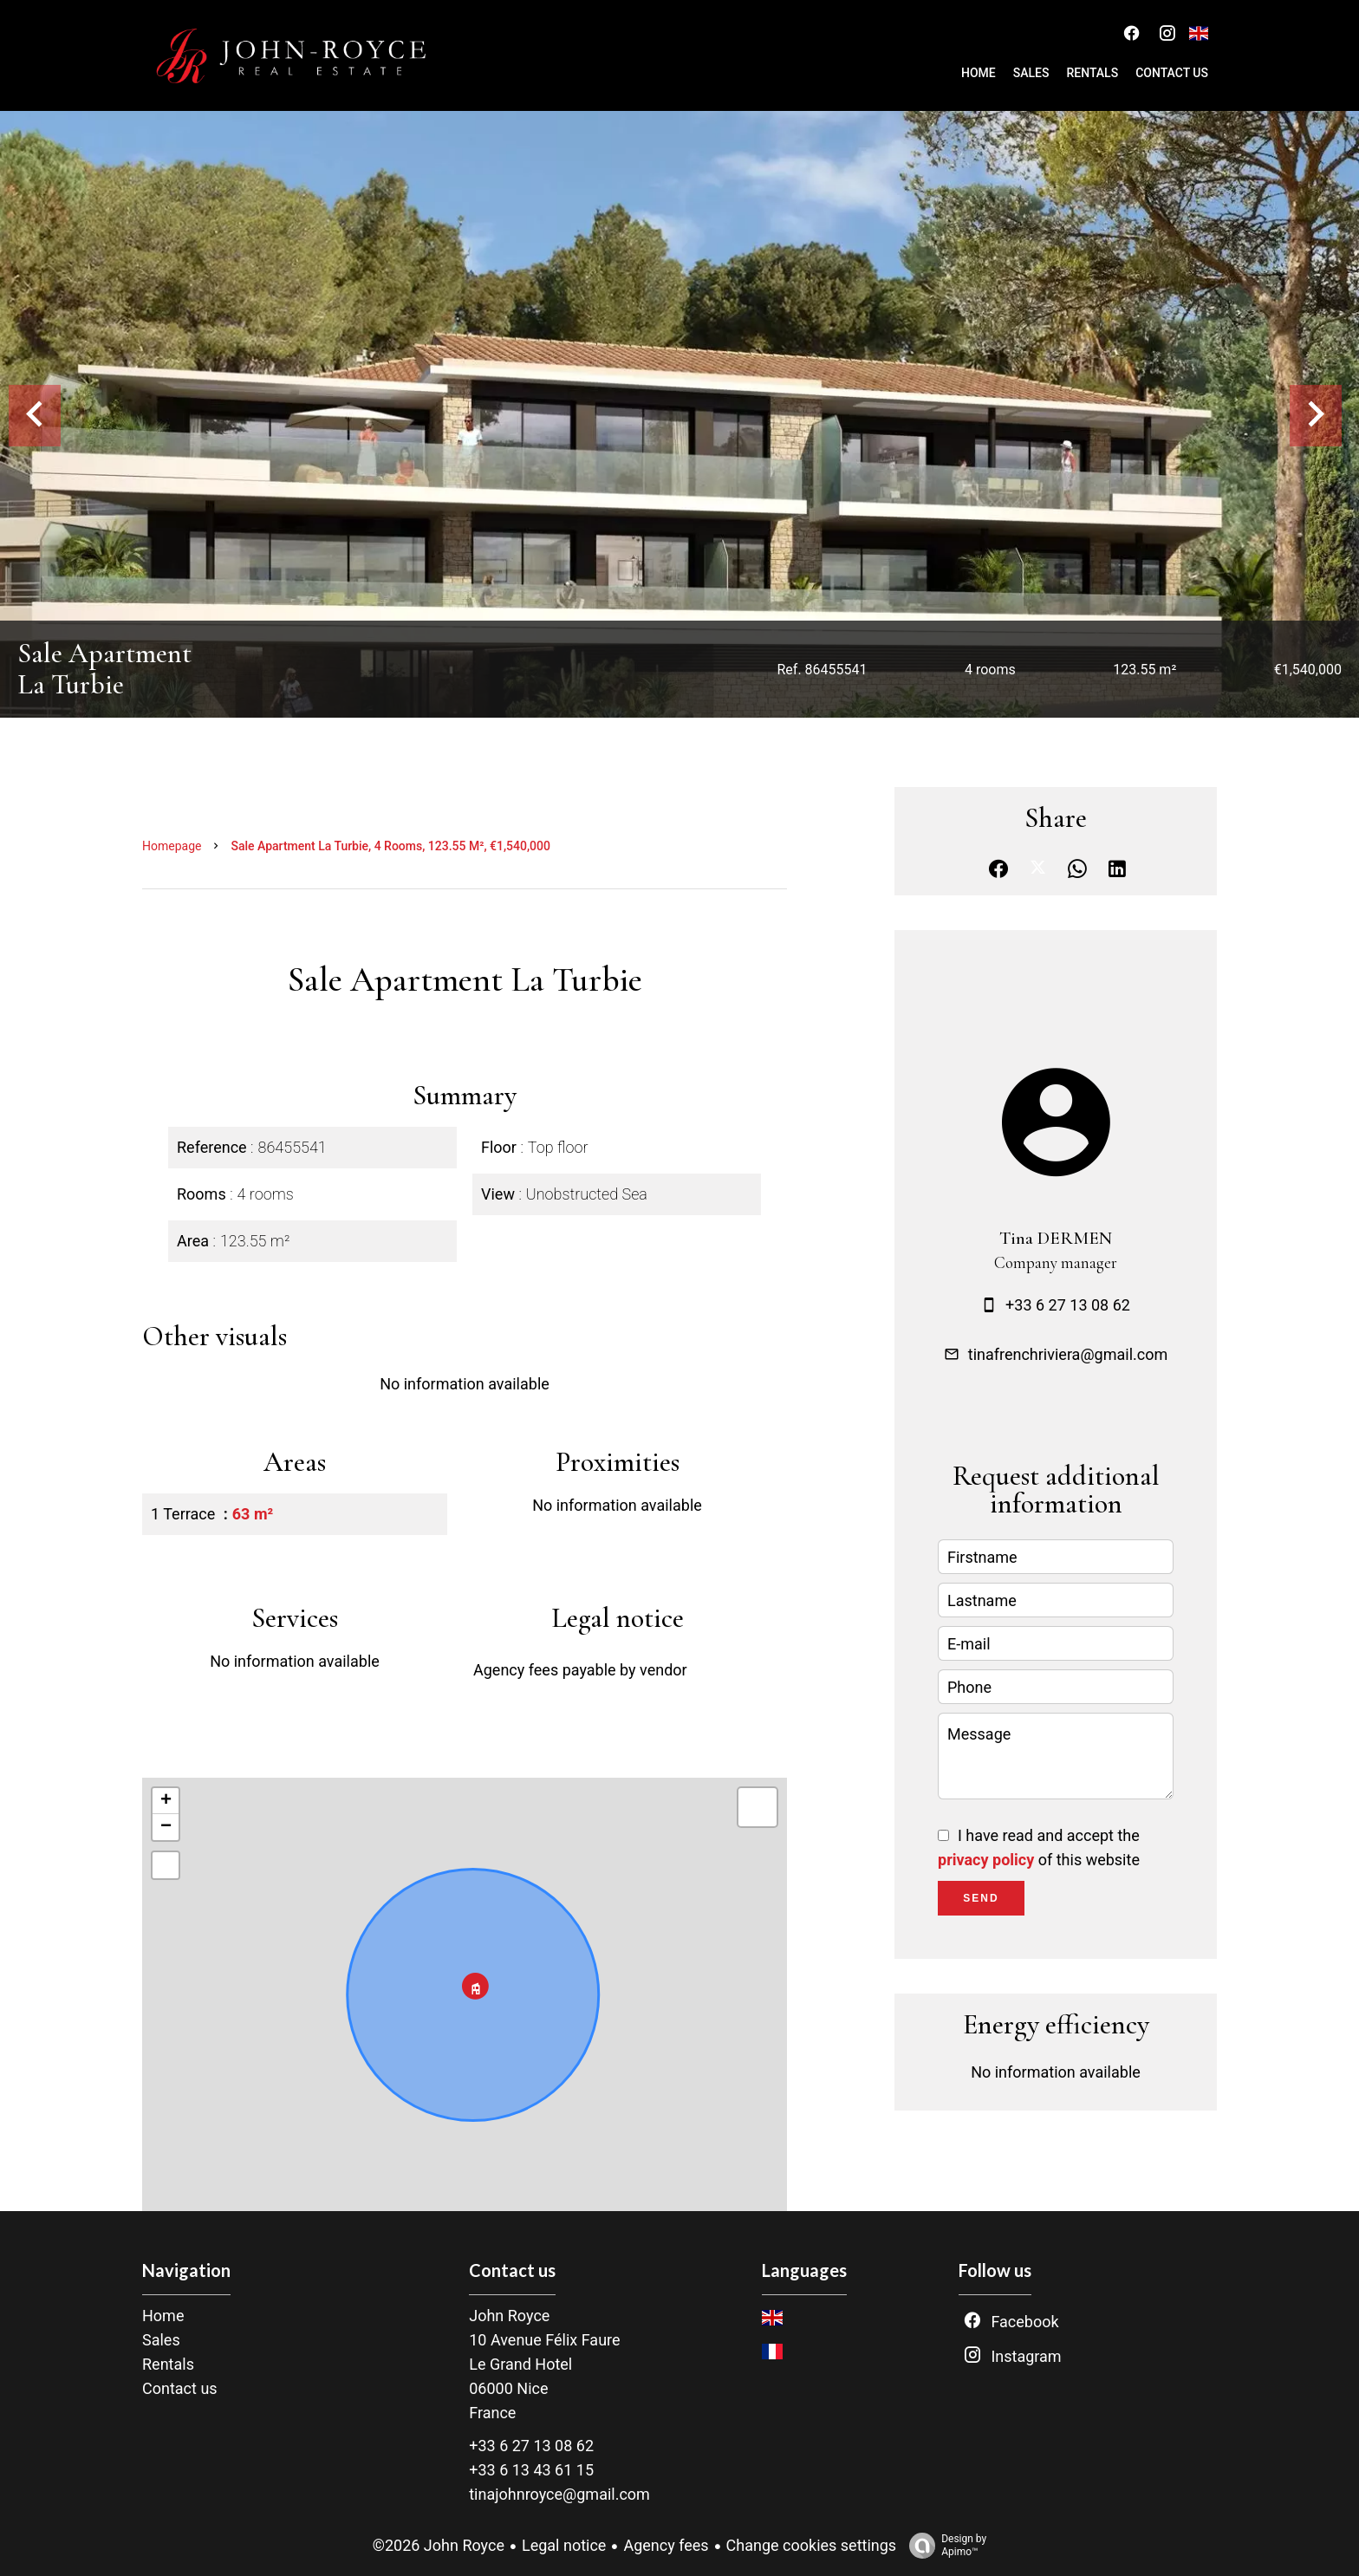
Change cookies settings (811, 2545)
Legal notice (564, 2545)
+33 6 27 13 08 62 (1067, 1305)
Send (980, 1898)
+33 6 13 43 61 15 (531, 2470)
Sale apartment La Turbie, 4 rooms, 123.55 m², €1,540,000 (390, 846)
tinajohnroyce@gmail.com (559, 2494)
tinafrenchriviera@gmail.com (1067, 1354)
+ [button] (166, 1801)
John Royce (509, 2315)
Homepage (171, 846)
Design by (943, 2546)
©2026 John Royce (438, 2545)
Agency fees (665, 2545)
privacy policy (986, 1860)
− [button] (166, 1827)
